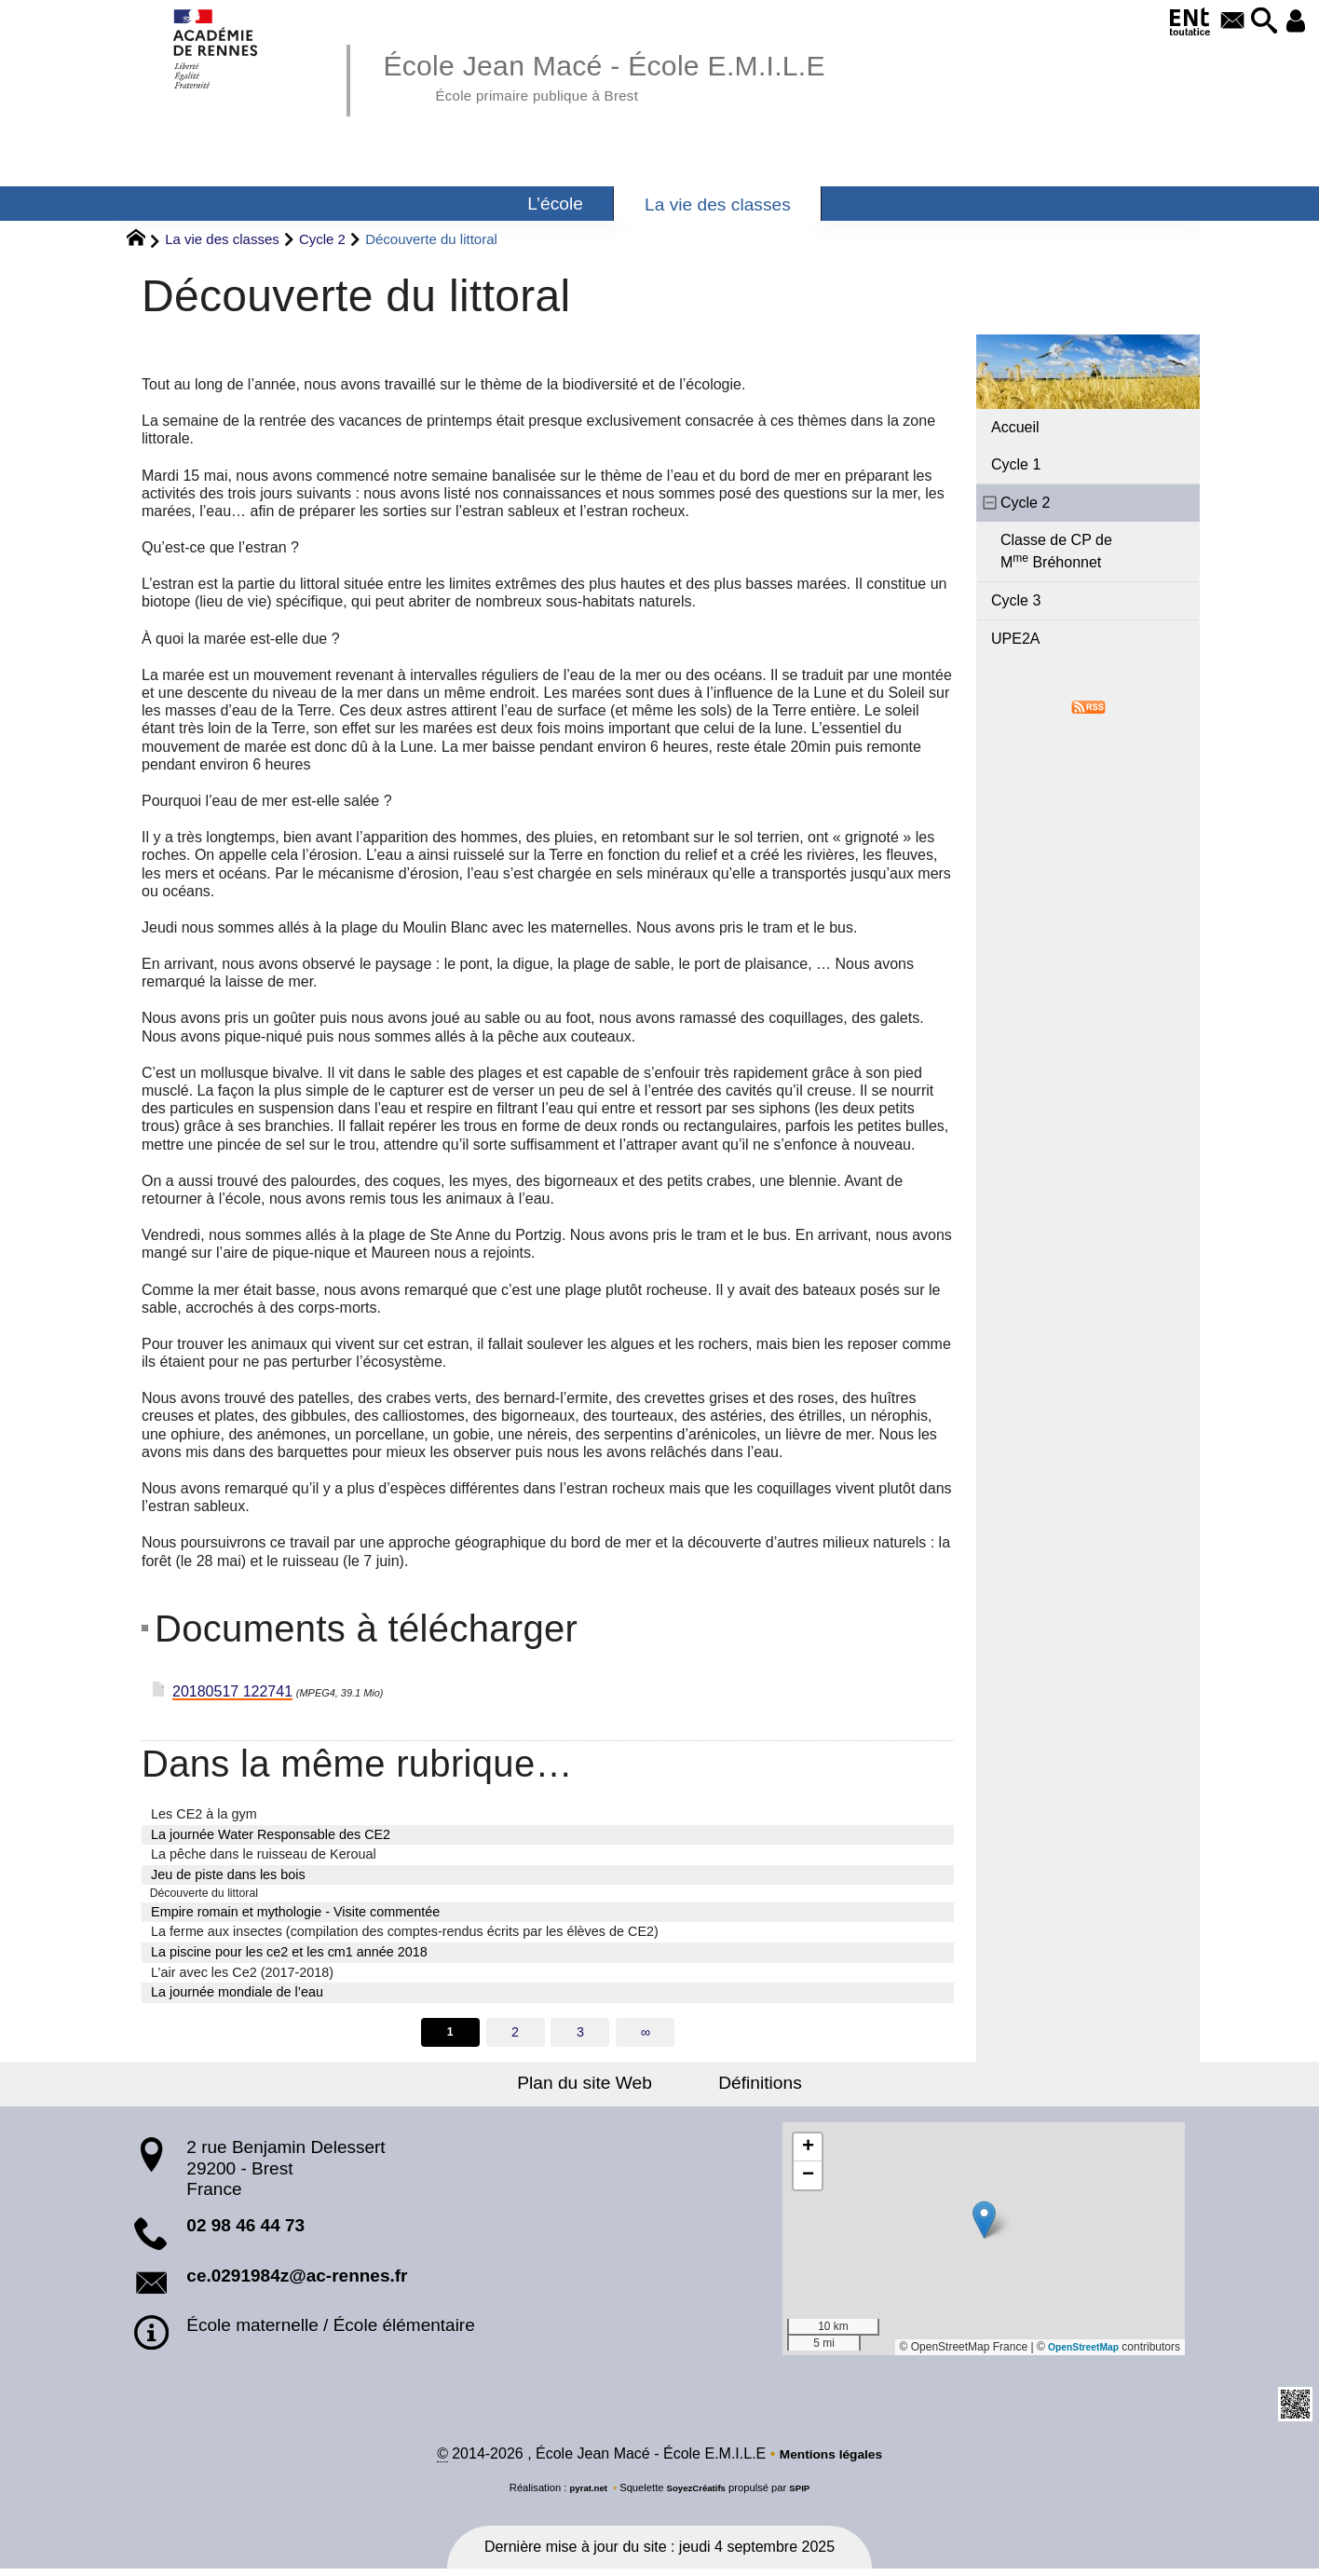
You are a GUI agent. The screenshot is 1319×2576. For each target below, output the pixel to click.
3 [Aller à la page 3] (580, 2035)
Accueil (1015, 427)
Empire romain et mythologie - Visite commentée (295, 1914)
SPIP (807, 2495)
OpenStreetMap (1077, 2352)
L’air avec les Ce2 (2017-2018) (242, 1975)
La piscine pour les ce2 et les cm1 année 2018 (289, 1954)
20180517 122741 (232, 1691)
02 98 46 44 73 (245, 2231)
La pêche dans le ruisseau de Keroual (263, 1854)
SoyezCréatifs (697, 2495)
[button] (1251, 22)
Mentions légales (830, 2461)
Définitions (747, 2088)
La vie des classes (222, 239)
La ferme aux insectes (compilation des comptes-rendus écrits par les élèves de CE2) (405, 1935)
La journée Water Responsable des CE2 (270, 1834)
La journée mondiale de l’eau (237, 1994)
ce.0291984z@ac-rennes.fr (296, 2280)
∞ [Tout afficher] (646, 2035)
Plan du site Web (597, 2088)
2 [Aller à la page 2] (514, 2035)
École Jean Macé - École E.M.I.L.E (641, 74)
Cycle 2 (322, 239)
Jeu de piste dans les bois (228, 1874)
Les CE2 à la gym (204, 1813)
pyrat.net (582, 2495)
